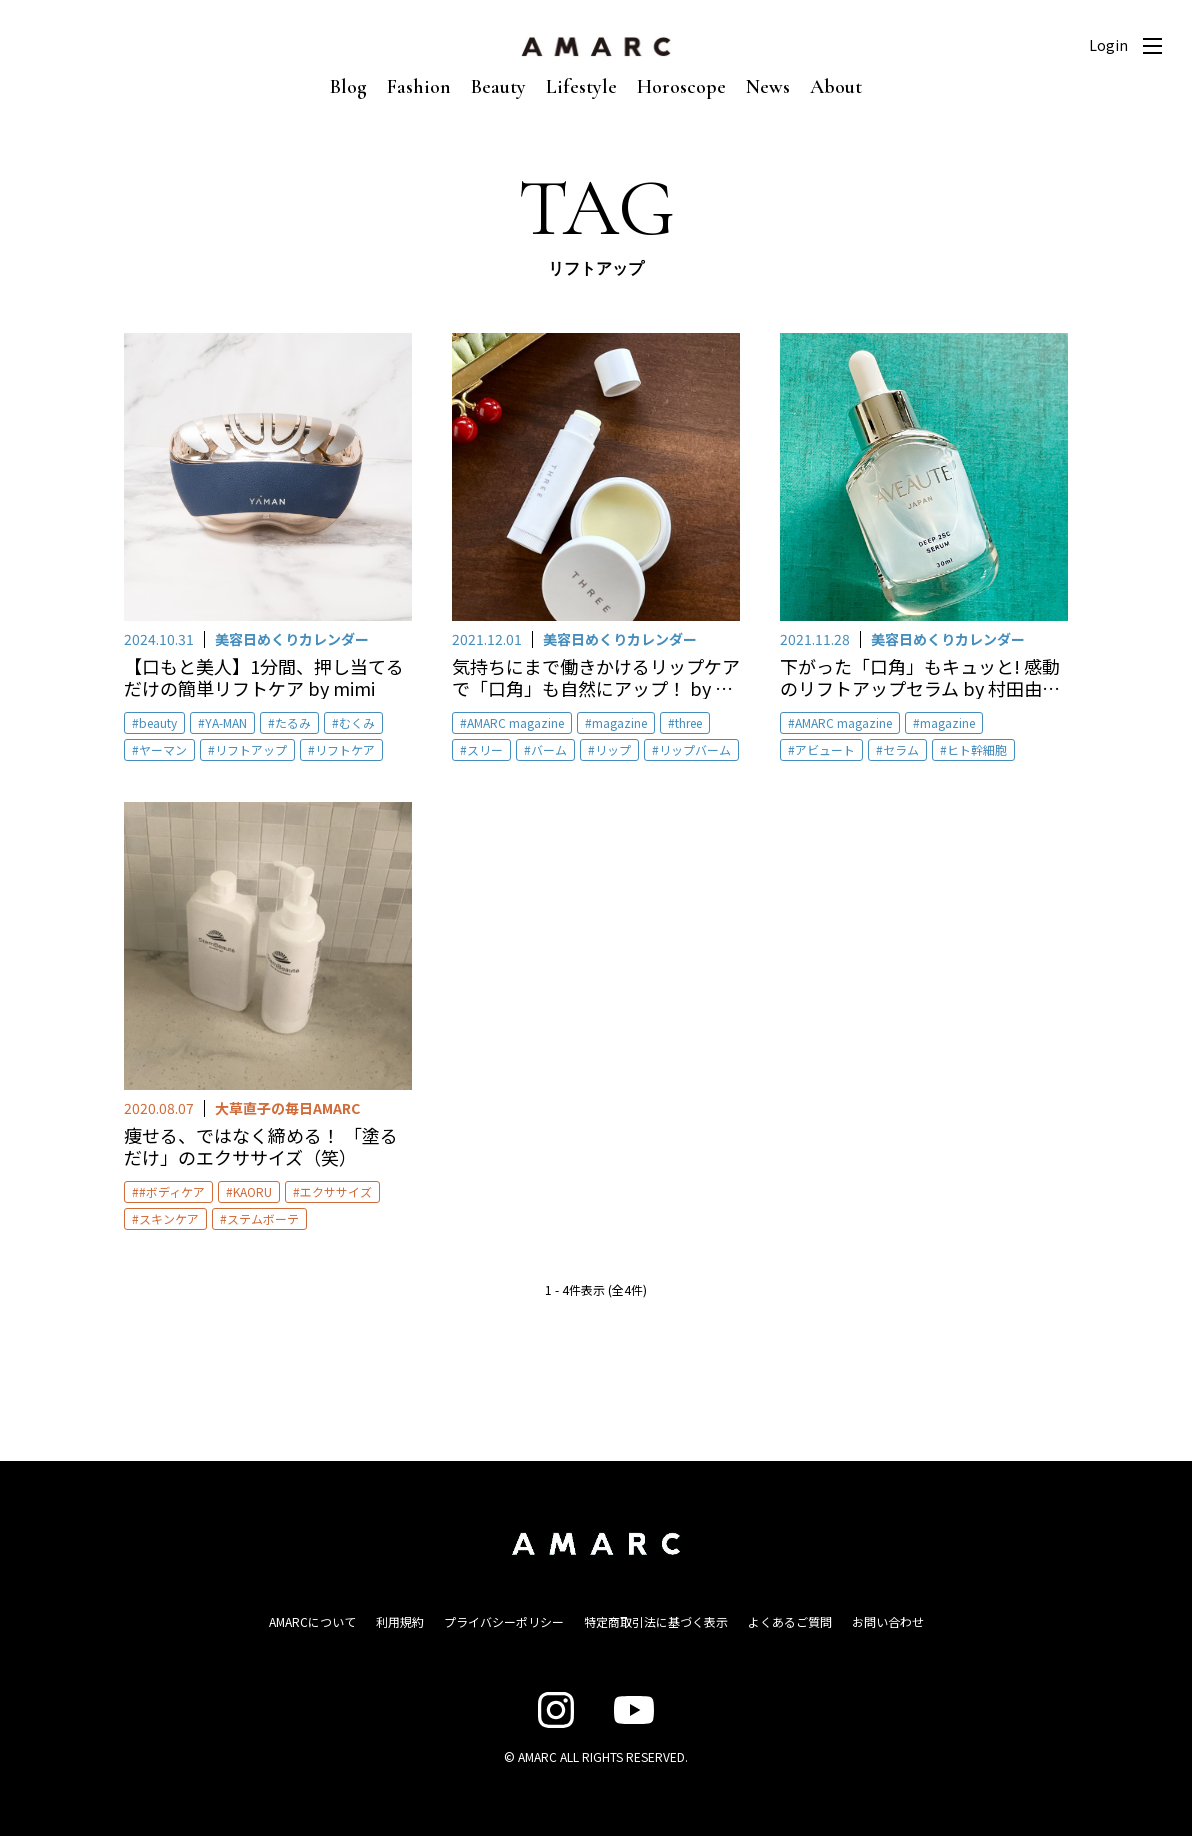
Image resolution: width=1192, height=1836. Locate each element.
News (768, 87)
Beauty (498, 87)
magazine (619, 722)
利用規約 (400, 1621)
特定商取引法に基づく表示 (656, 1621)
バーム (549, 749)
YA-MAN (226, 722)
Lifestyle (581, 87)
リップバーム (695, 749)
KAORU (252, 1191)
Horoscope (681, 87)
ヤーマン (163, 749)
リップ (613, 749)
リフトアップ (251, 749)
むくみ (357, 722)
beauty (158, 722)
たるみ (293, 722)
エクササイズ (336, 1191)
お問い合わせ (888, 1621)
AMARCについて (312, 1621)
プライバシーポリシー (504, 1621)
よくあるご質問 (790, 1621)
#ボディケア (172, 1191)
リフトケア (345, 749)
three (688, 722)
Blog (348, 87)
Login (1108, 45)
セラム (901, 749)
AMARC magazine (515, 722)
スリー (485, 749)
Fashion (419, 87)
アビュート (825, 749)
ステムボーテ (263, 1218)
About (836, 87)
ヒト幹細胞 (977, 749)
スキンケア (169, 1218)
